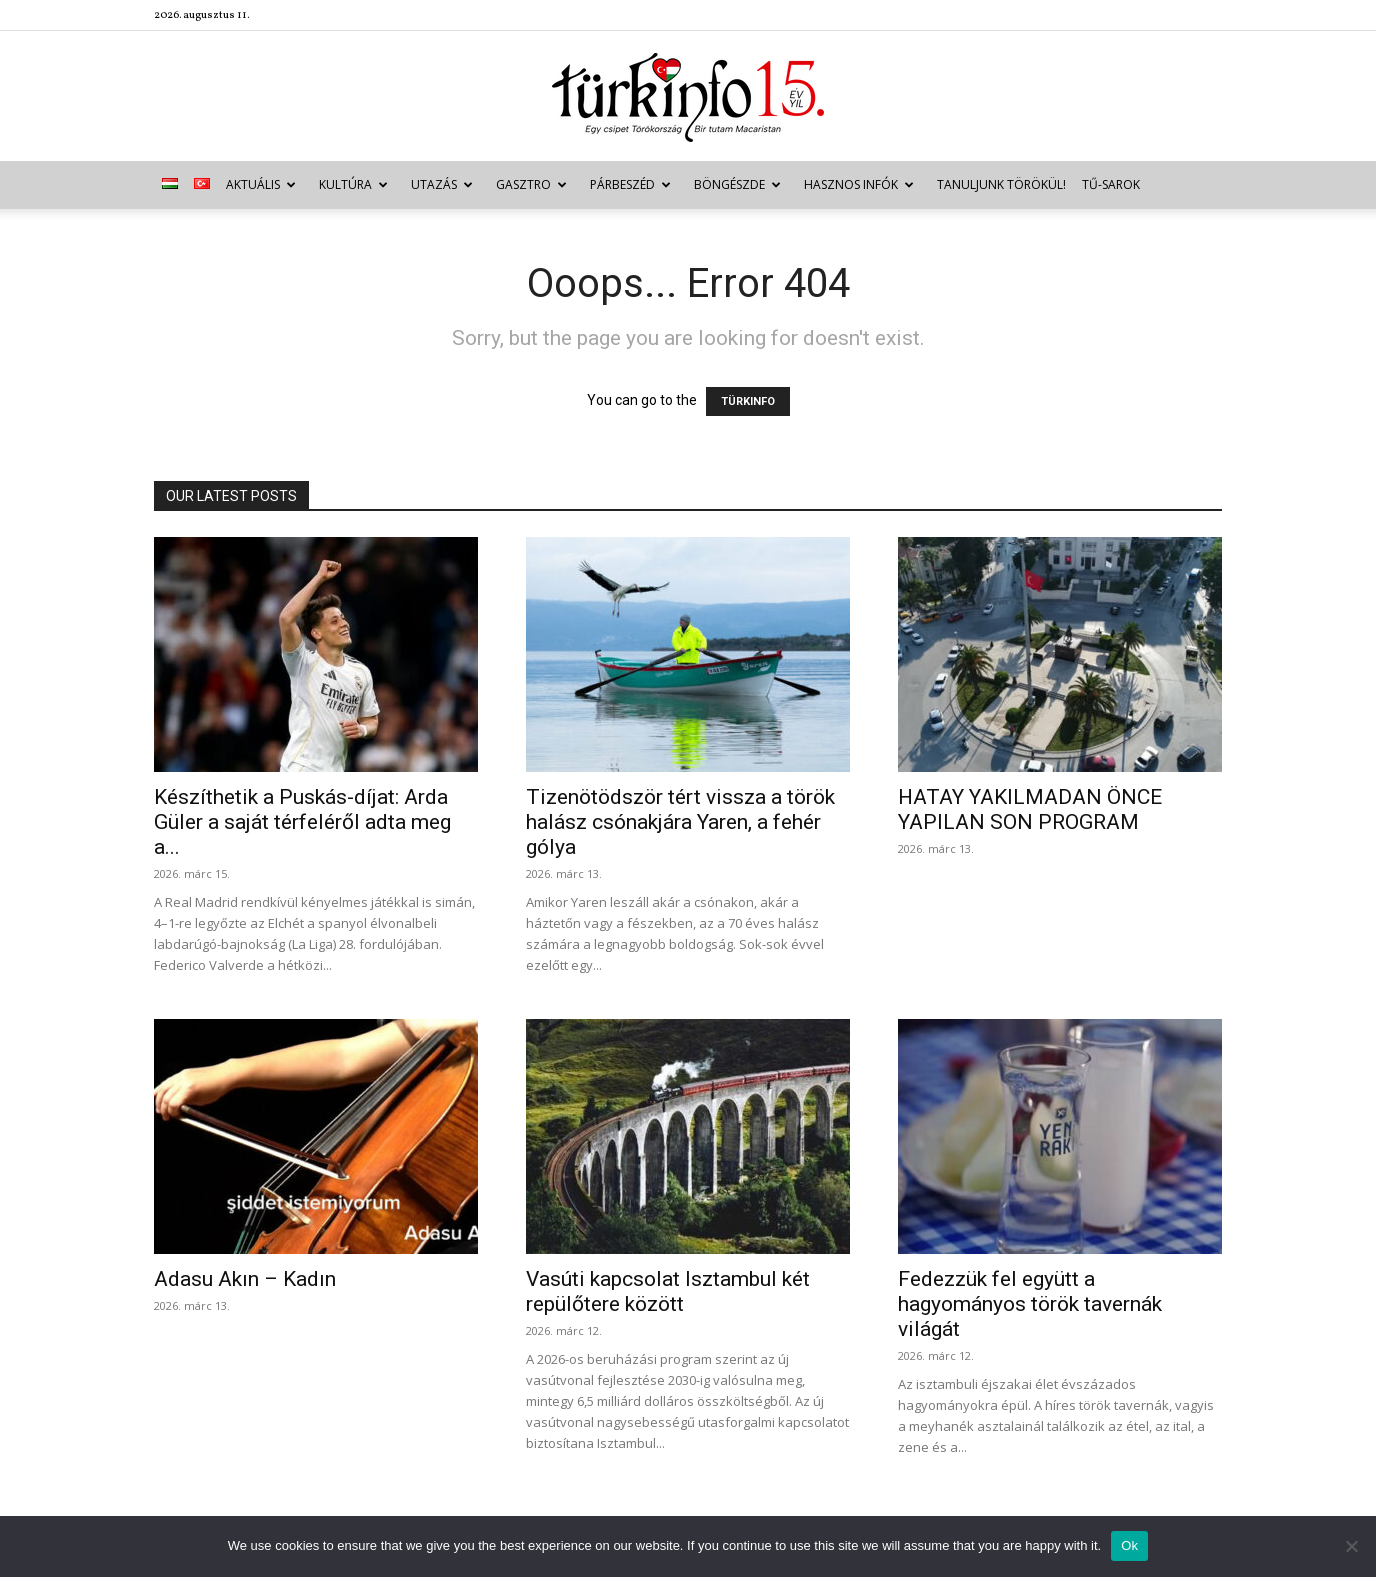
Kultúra (353, 184)
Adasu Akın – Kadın (245, 1279)
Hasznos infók (859, 184)
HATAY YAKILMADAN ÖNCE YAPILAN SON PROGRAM (1030, 809)
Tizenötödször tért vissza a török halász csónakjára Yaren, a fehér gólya (680, 822)
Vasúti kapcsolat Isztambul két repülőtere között (668, 1291)
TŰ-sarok (1111, 184)
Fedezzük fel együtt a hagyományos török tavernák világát (1030, 1304)
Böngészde (737, 184)
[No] (1351, 1546)
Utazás (442, 184)
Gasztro (531, 184)
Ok (1129, 1545)
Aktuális (261, 184)
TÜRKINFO (748, 401)
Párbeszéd (630, 184)
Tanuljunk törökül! (1001, 184)
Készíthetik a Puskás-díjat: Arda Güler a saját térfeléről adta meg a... (302, 822)
